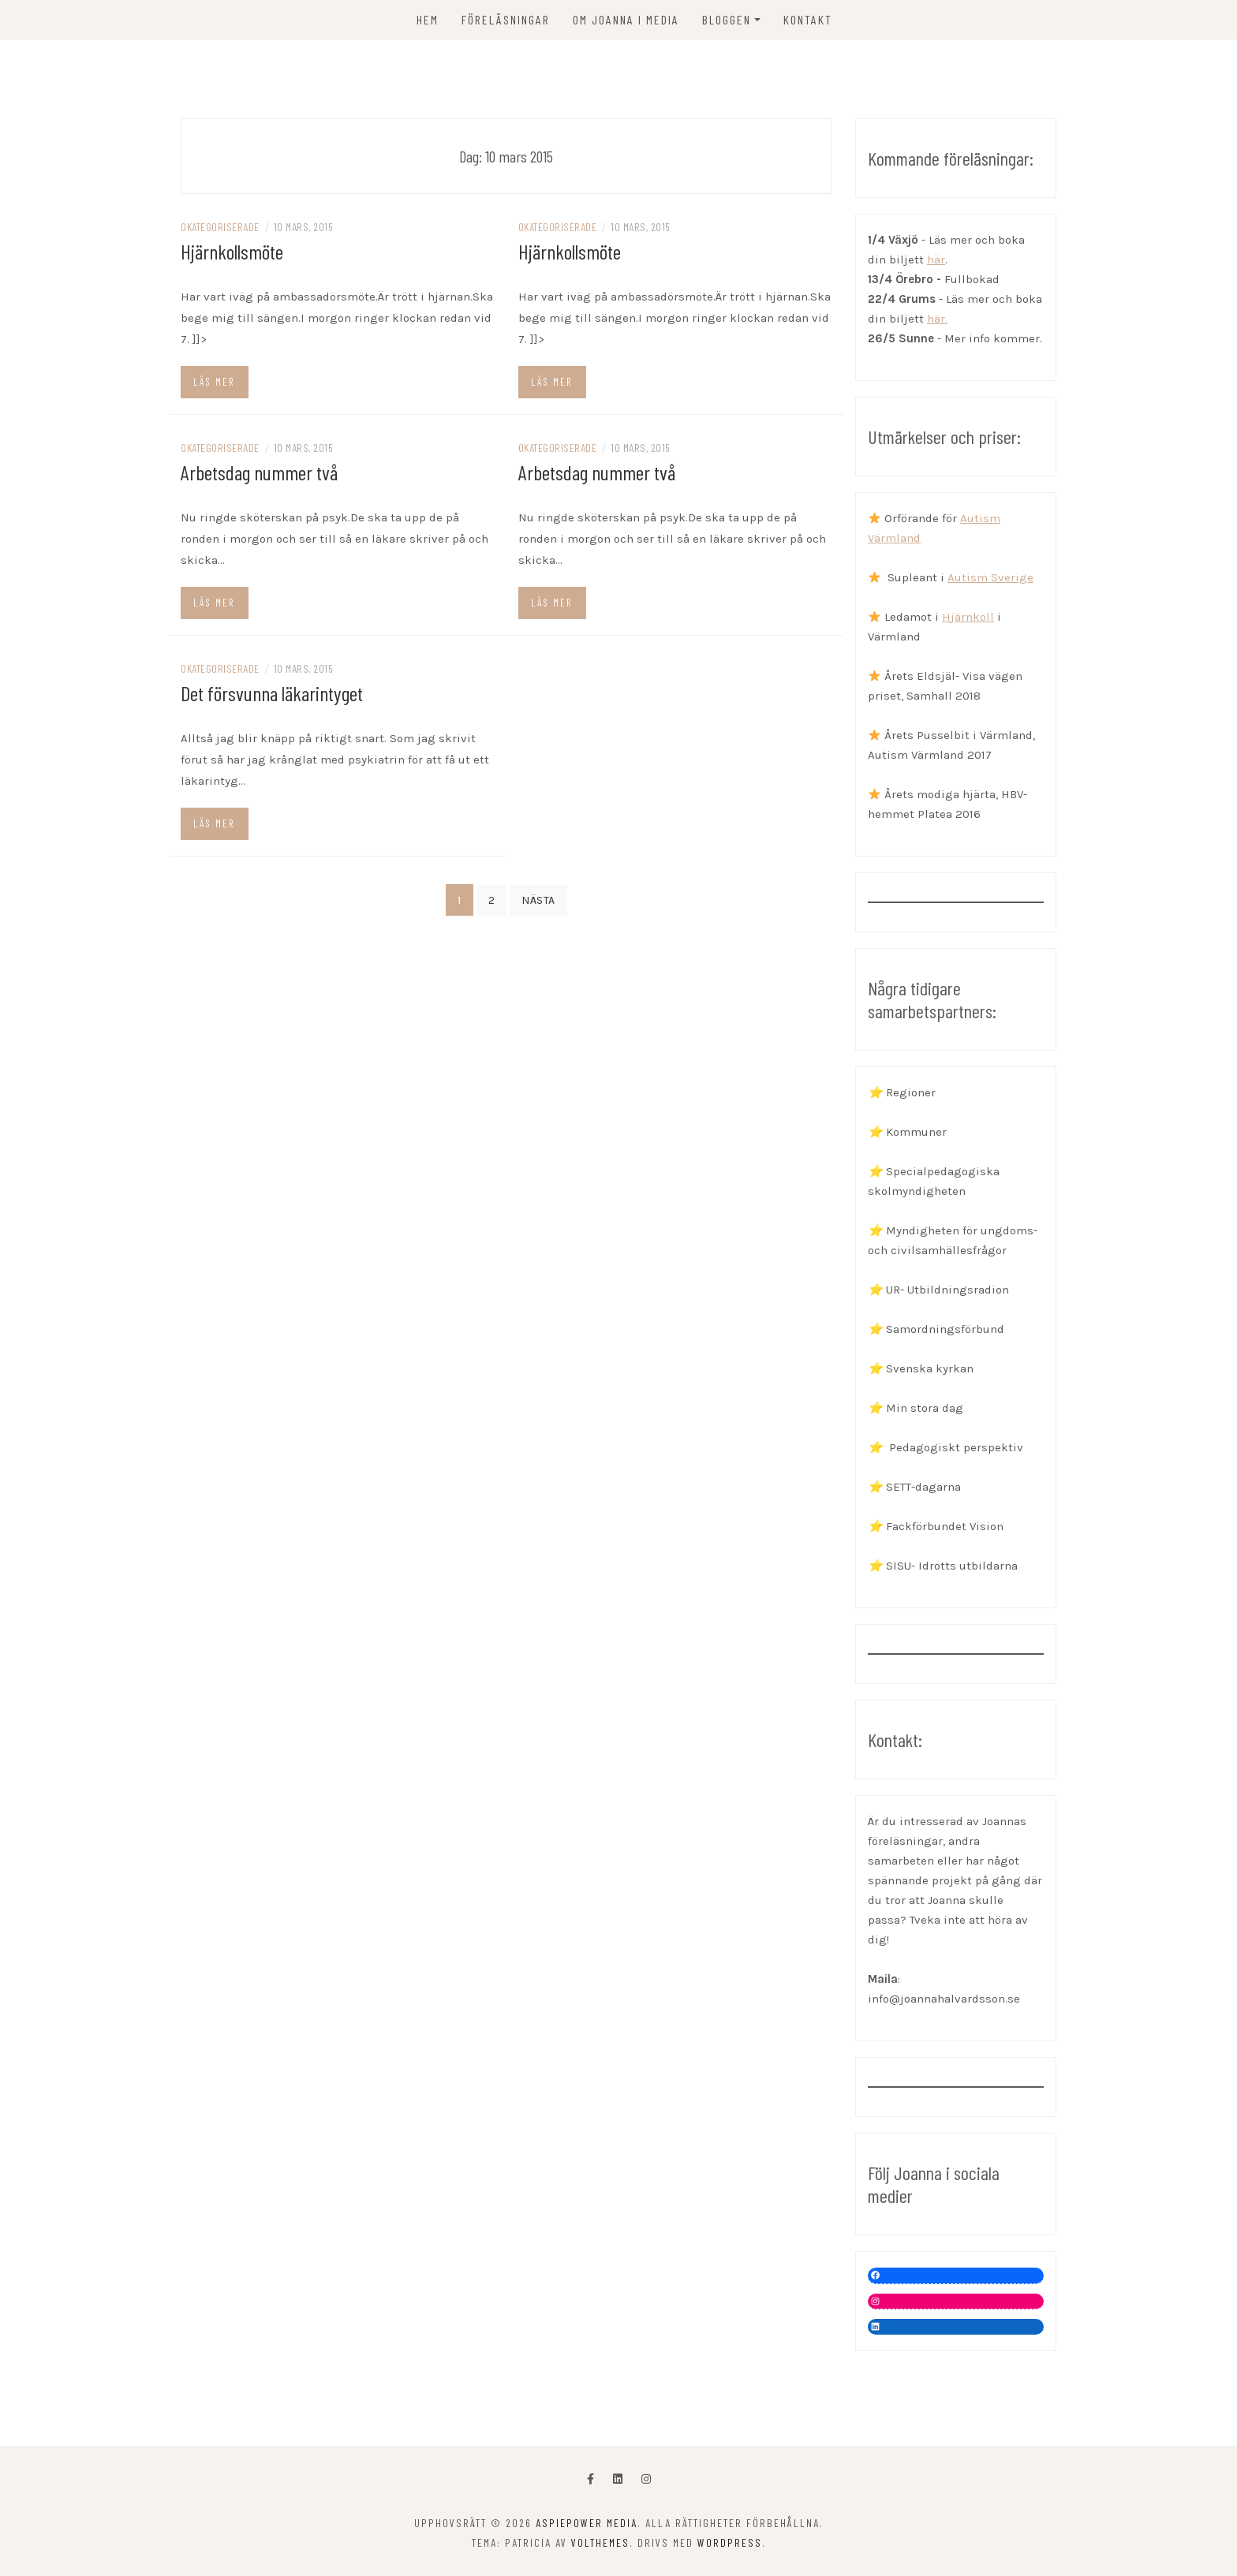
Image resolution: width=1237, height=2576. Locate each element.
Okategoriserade (220, 226)
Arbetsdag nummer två (259, 472)
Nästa (538, 900)
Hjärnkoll (968, 617)
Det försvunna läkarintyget (272, 693)
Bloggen (726, 19)
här (936, 259)
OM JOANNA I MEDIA (626, 19)
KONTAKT (807, 19)
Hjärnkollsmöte (232, 251)
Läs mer (213, 381)
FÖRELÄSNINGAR (506, 19)
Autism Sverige (990, 577)
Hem (428, 19)
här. (937, 319)
